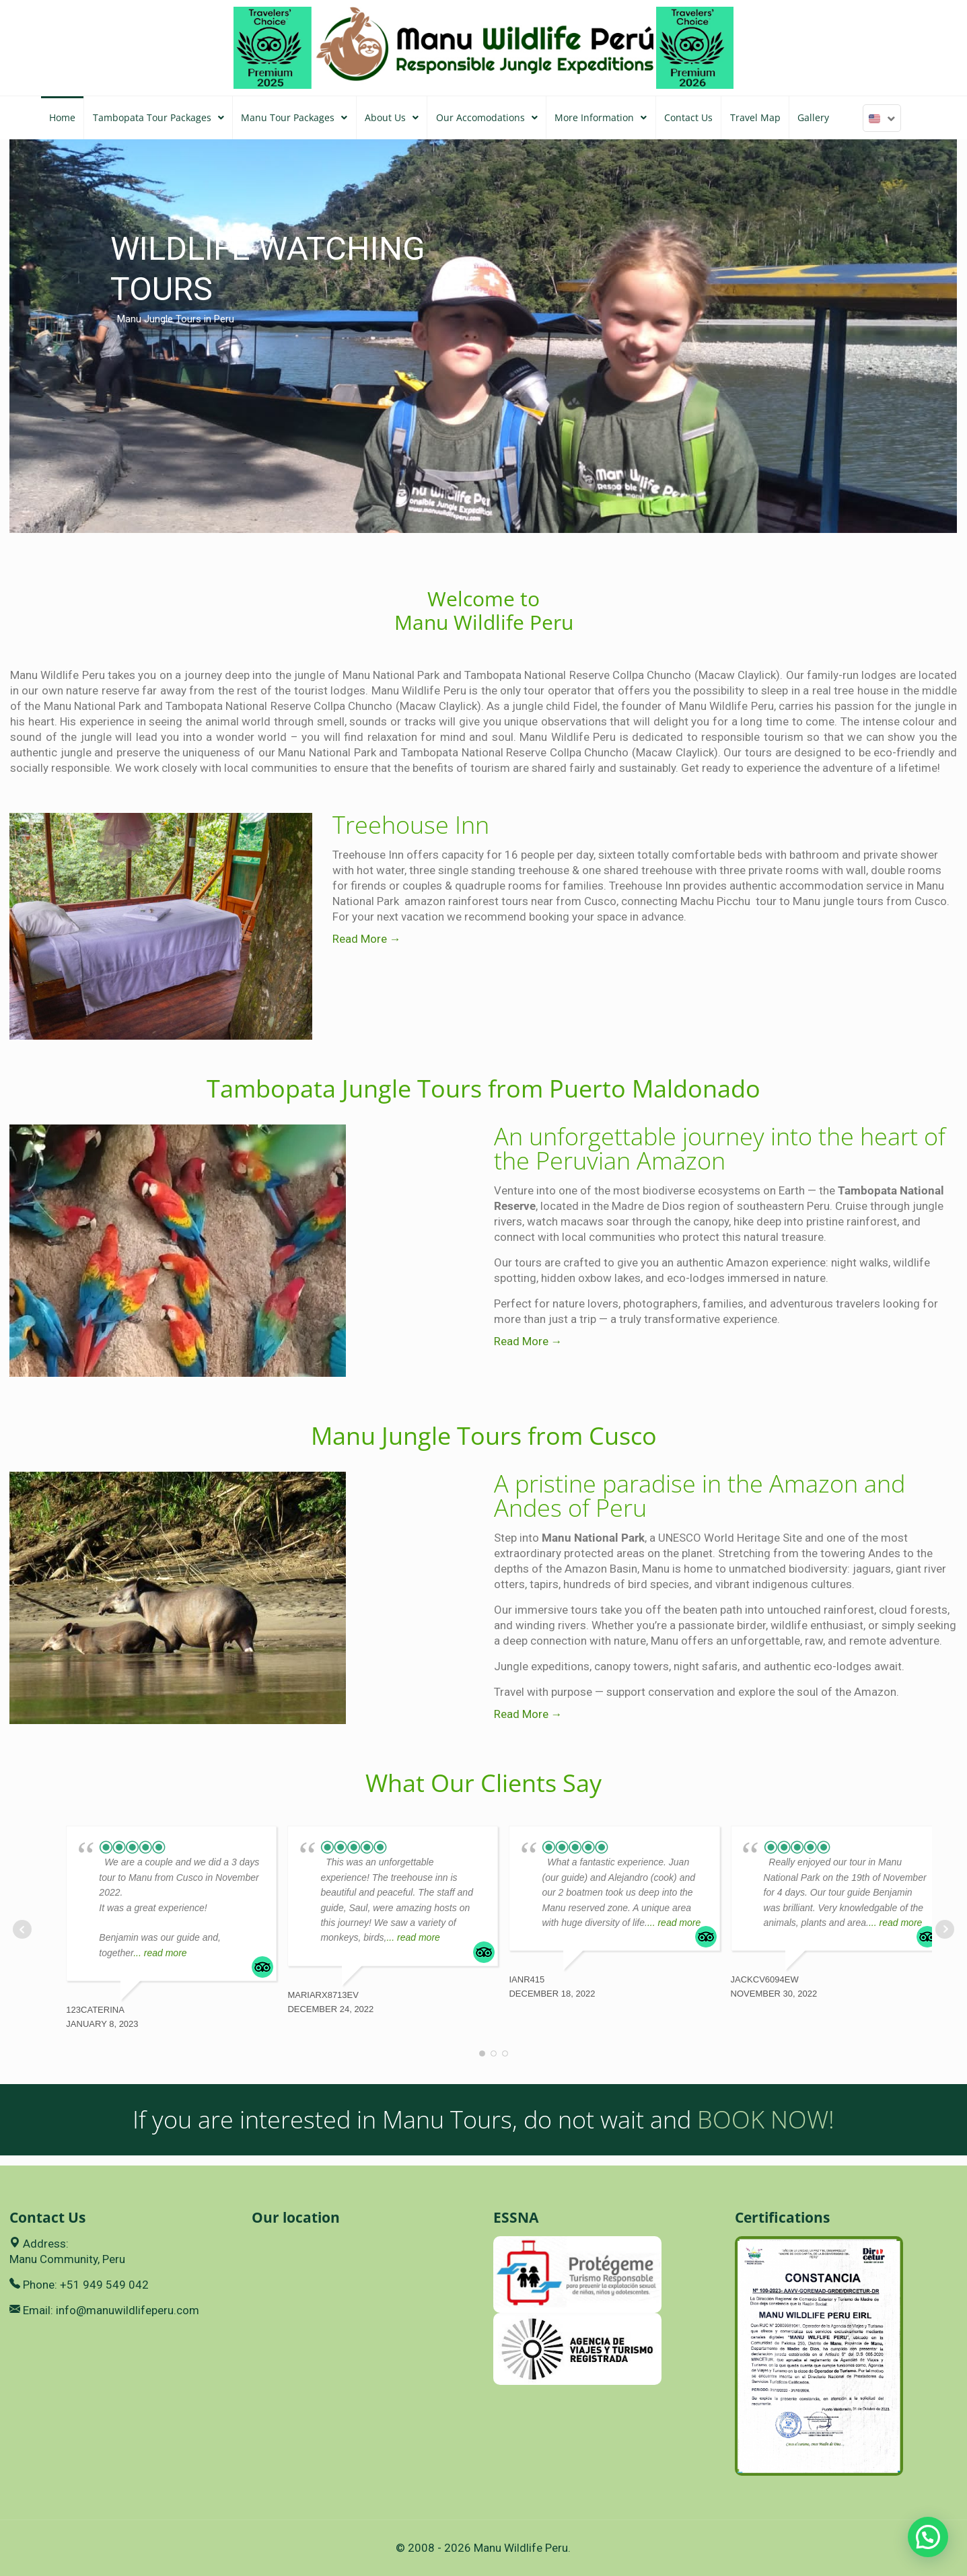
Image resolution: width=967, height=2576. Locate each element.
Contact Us (688, 117)
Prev (22, 1929)
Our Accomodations (487, 117)
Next (944, 1929)
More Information (600, 117)
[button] (928, 2537)
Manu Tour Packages (294, 117)
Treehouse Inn (410, 824)
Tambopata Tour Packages (158, 117)
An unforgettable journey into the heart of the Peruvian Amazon (719, 1148)
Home (62, 117)
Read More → (366, 938)
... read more (159, 1952)
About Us (392, 117)
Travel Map (755, 117)
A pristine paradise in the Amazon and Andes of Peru (699, 1495)
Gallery (813, 117)
